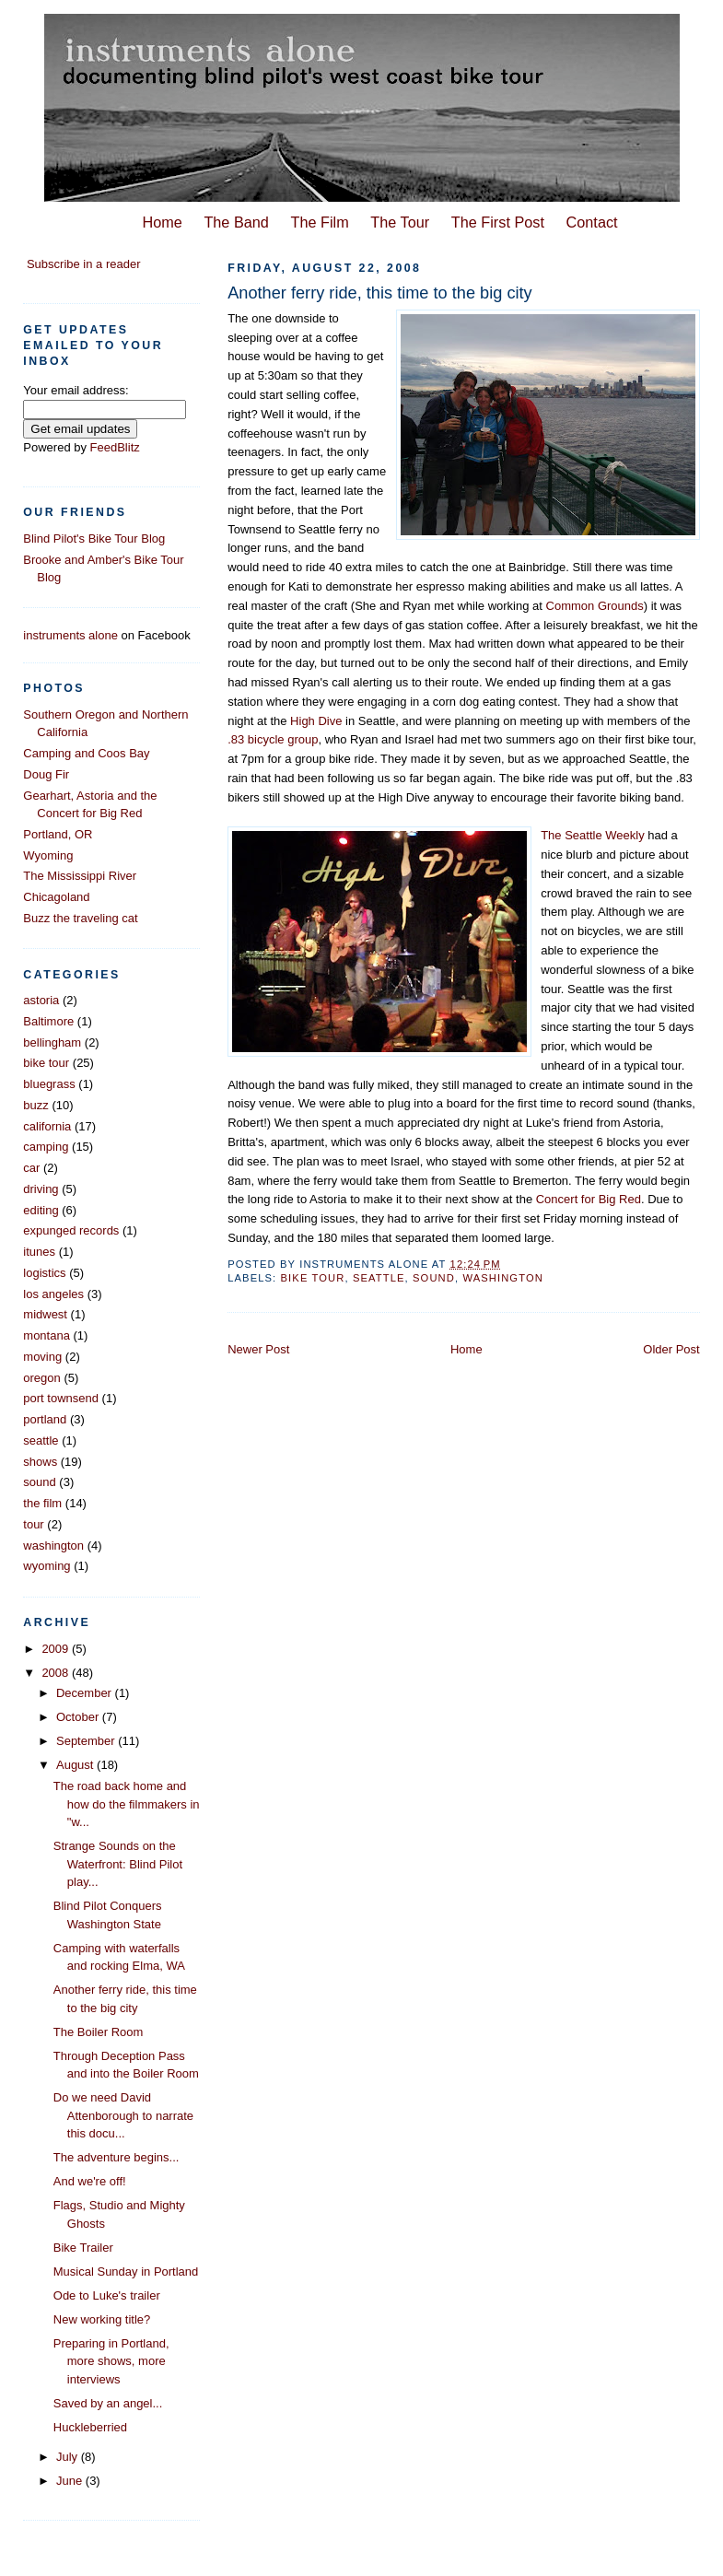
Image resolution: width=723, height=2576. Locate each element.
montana (46, 1335)
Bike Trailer (83, 2247)
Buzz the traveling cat (80, 918)
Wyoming (48, 855)
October (79, 1717)
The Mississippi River (79, 876)
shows (40, 1462)
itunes (39, 1252)
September (87, 1741)
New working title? (102, 2319)
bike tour (313, 1277)
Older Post (671, 1349)
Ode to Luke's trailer (106, 2295)
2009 (56, 1649)
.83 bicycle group (272, 739)
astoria (41, 1000)
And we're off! (89, 2181)
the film (42, 1503)
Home (161, 222)
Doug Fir (46, 774)
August (76, 1765)
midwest (45, 1314)
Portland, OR (57, 834)
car (31, 1168)
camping (45, 1146)
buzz (35, 1105)
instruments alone (70, 635)
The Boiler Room (98, 2032)
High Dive (316, 721)
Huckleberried (90, 2427)
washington (502, 1277)
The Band (236, 222)
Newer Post (258, 1349)
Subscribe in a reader (84, 264)
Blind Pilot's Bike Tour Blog (94, 538)
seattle (379, 1277)
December (85, 1693)
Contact (592, 222)
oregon (41, 1378)
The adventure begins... (116, 2157)
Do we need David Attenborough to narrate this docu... (123, 2115)
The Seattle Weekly (592, 835)
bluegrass (49, 1084)
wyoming (46, 1566)
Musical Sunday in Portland (126, 2271)
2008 (56, 1673)
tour (33, 1524)
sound (434, 1277)
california (47, 1126)
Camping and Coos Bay (86, 753)
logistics (44, 1273)
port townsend (61, 1398)
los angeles (53, 1294)
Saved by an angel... (108, 2403)
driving (40, 1189)
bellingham (52, 1042)
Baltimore (48, 1021)
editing (40, 1210)
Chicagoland (56, 897)
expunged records (71, 1230)
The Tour (399, 222)
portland (44, 1419)
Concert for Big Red (588, 1199)
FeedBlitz (115, 447)
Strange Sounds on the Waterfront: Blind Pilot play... (117, 1864)
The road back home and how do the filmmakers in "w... (126, 1804)
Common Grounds (595, 606)
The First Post (497, 222)
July (68, 2457)
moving (42, 1357)
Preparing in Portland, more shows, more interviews (111, 2361)
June (71, 2481)
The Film (320, 222)
